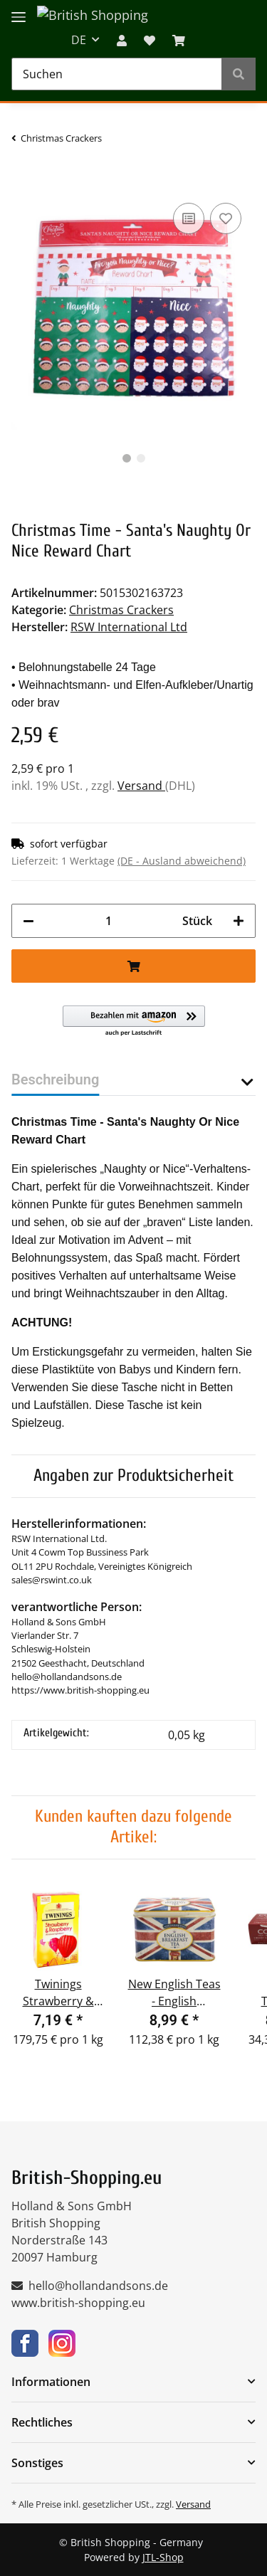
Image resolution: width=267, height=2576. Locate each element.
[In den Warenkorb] (22, 178)
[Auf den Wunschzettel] (225, 218)
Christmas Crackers (121, 610)
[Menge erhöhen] (238, 920)
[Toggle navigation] (18, 9)
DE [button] (78, 40)
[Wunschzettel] (149, 40)
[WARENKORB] (179, 40)
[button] (121, 40)
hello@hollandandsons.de (98, 2285)
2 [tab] (141, 458)
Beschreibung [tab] (55, 1079)
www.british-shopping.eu (78, 2303)
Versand (141, 785)
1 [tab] (126, 458)
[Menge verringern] (28, 920)
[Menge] (108, 920)
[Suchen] (116, 74)
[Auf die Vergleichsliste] (188, 218)
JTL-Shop (163, 2557)
